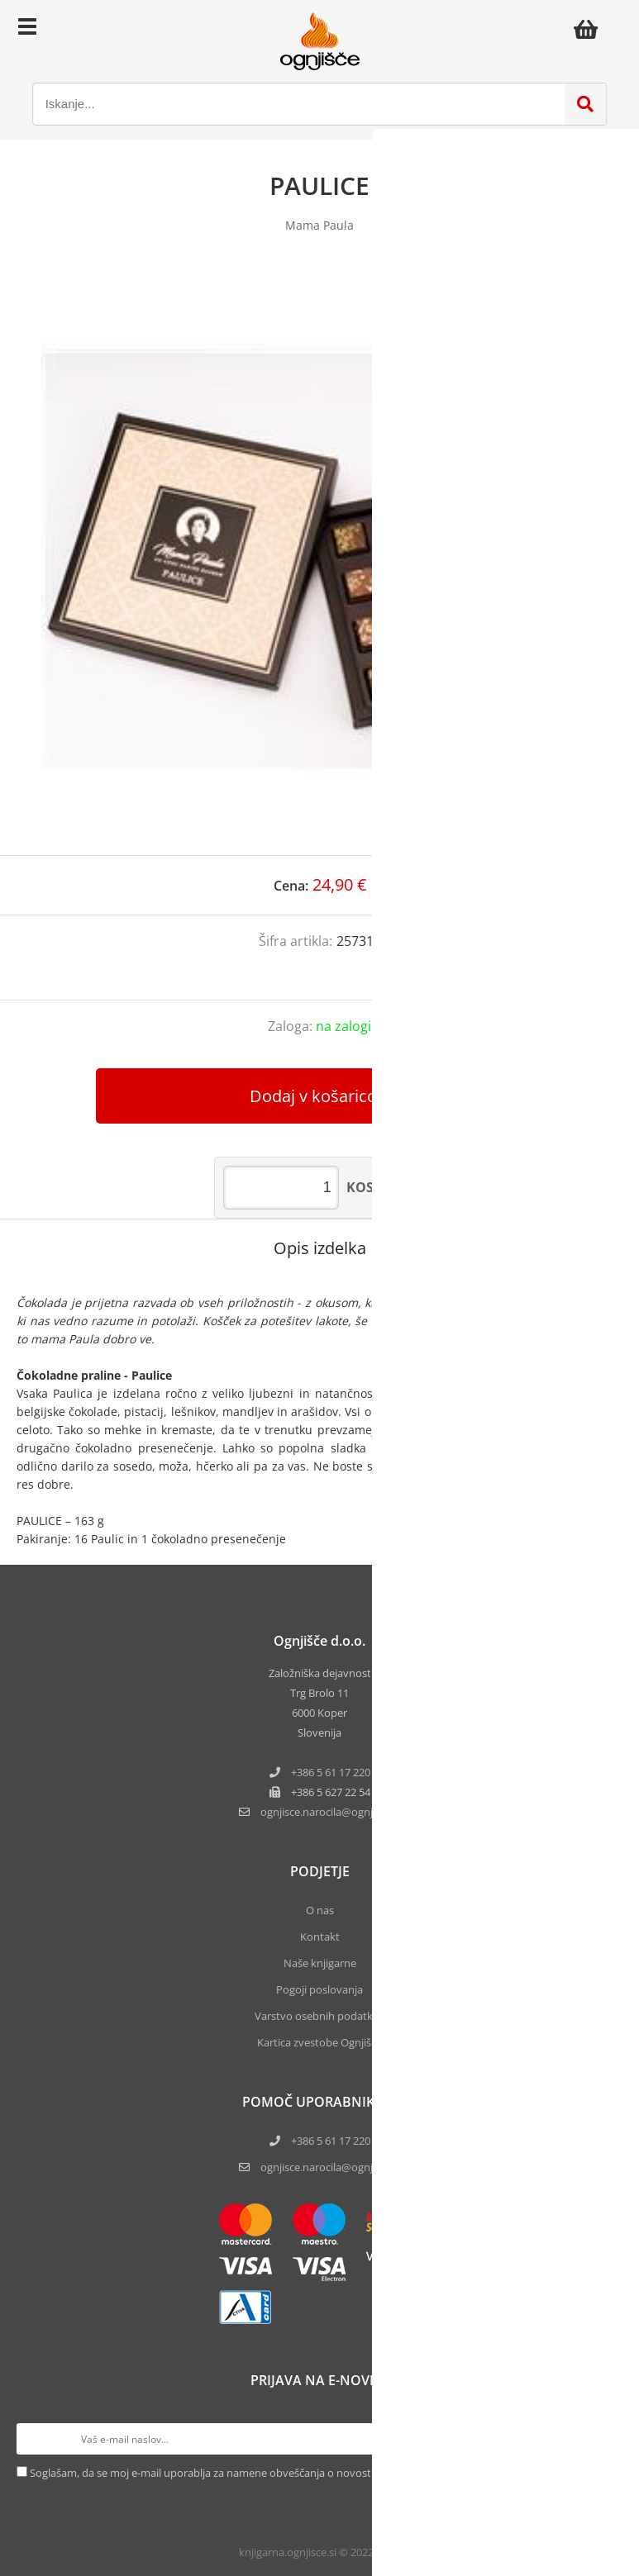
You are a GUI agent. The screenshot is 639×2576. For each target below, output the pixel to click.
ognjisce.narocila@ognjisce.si (330, 2167)
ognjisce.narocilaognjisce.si (330, 1811)
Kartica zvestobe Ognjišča (319, 2042)
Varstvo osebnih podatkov (320, 2015)
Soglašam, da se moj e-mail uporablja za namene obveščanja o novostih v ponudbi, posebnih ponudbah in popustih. (315, 2472)
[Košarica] (590, 29)
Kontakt (320, 1936)
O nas (320, 1910)
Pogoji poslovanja (319, 1989)
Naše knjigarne (320, 1963)
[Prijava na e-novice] (606, 2439)
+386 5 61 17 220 (330, 1772)
